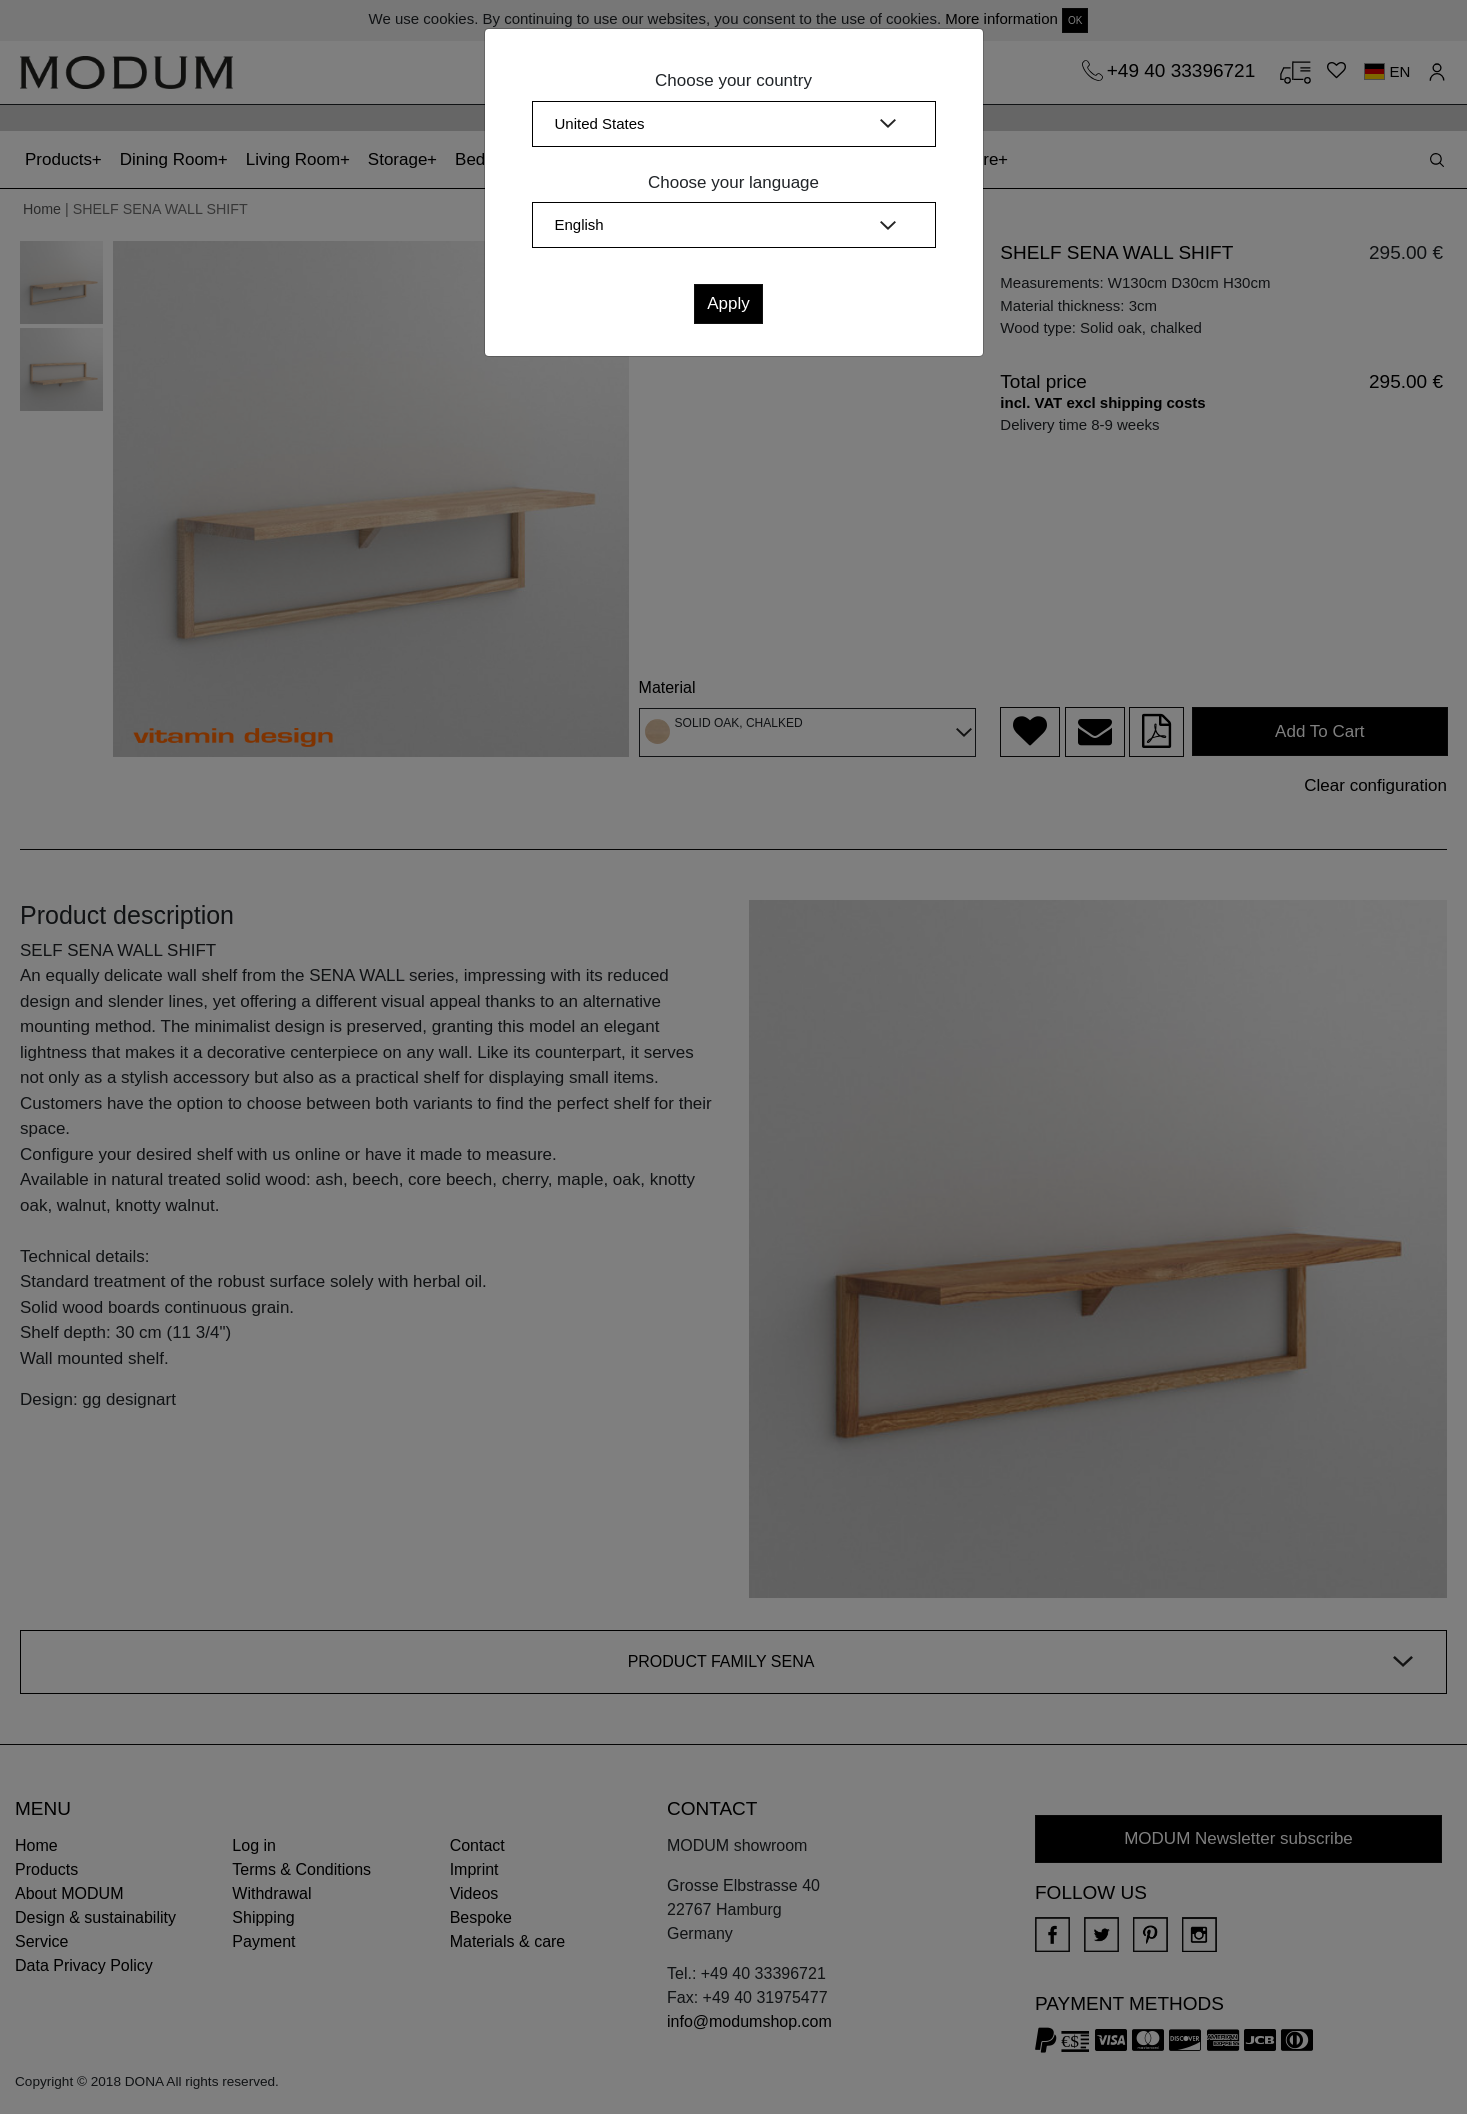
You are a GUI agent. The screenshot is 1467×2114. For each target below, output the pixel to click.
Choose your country (733, 80)
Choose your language (733, 182)
